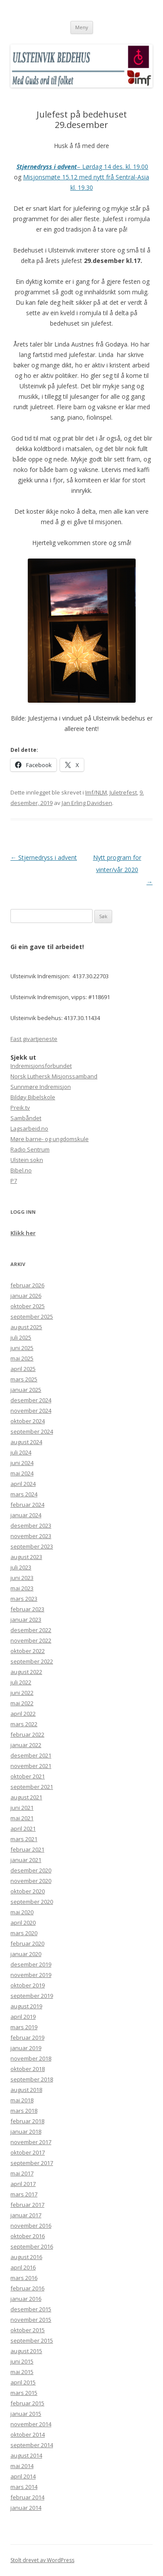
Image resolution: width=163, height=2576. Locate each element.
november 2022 (30, 1640)
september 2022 (31, 1661)
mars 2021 (23, 1839)
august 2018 (26, 2090)
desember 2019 (30, 1964)
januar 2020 (25, 1954)
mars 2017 (23, 2194)
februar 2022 (27, 1734)
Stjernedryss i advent (43, 857)
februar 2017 (27, 2205)
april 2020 (23, 1922)
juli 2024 (20, 1452)
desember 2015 (30, 2309)
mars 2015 (23, 2393)
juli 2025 (20, 1337)
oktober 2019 (27, 1985)
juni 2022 (21, 1693)
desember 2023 (30, 1525)
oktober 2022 (27, 1651)
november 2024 (30, 1410)
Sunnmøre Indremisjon (40, 1087)
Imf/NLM (96, 792)
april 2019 (23, 2016)
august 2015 (26, 2351)
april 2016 (23, 2267)
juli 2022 (20, 1682)
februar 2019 (27, 2037)
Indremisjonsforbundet (41, 1066)
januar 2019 (25, 2048)
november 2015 (30, 2319)
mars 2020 (23, 1933)
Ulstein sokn (26, 1160)
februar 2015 (27, 2403)
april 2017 (23, 2184)
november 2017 (30, 2142)
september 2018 (31, 2079)
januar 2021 (25, 1860)
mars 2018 (23, 2111)
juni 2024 (21, 1463)
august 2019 (26, 2006)
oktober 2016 (27, 2236)
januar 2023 (25, 1619)
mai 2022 (21, 1703)
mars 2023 (23, 1599)
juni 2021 (21, 1808)
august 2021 (26, 1797)
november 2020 (30, 1881)
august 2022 (26, 1672)
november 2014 (30, 2424)
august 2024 (26, 1442)
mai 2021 (21, 1818)
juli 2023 (20, 1567)
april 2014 (23, 2476)
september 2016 (31, 2246)
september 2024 (31, 1431)
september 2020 (31, 1902)
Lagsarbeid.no (29, 1128)
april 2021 (23, 1828)
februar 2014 (27, 2497)
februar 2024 (27, 1505)
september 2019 (31, 1996)
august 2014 (26, 2455)
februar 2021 (27, 1849)
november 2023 (30, 1536)
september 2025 (31, 1316)
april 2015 (23, 2382)
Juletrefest (123, 792)
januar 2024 (25, 1515)
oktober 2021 (27, 1776)
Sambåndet (25, 1118)
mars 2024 (23, 1494)
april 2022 (23, 1713)
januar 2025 (25, 1390)
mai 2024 (21, 1473)
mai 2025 (21, 1358)
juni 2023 (21, 1578)
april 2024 (23, 1484)
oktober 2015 (27, 2330)
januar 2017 (25, 2215)
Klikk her (23, 1233)
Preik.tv (20, 1107)
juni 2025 (21, 1348)
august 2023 (26, 1557)
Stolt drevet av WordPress (42, 2560)
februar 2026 (27, 1285)
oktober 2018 (27, 2069)
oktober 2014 (27, 2434)
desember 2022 (30, 1630)
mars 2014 (23, 2487)
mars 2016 (23, 2278)
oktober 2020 (27, 1891)
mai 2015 (21, 2372)
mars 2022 (23, 1724)
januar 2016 (25, 2299)
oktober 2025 (27, 1306)
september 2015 (31, 2340)
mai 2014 (21, 2466)
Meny (81, 27)
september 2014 (31, 2445)
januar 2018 (25, 2131)
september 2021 (31, 1787)
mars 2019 (23, 2027)
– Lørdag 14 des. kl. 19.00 (82, 166)
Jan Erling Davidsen (87, 803)
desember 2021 (30, 1755)
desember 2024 (30, 1400)
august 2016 (26, 2257)
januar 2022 (25, 1745)
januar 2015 (25, 2414)
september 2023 (31, 1546)
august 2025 (26, 1327)
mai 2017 (21, 2173)
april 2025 (23, 1369)
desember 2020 (30, 1870)
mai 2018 (21, 2100)
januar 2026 (25, 1296)
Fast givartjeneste (33, 1039)
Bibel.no (21, 1170)
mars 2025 (23, 1379)
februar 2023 (27, 1609)
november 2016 (30, 2225)
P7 (13, 1181)
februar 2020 (27, 1943)
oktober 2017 (27, 2152)
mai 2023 (21, 1588)
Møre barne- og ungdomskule (49, 1139)
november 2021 (30, 1766)
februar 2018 (27, 2121)
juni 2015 (21, 2361)
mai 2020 (21, 1912)
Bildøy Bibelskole (32, 1097)
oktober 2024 (27, 1421)
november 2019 (30, 1975)
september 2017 (31, 2163)
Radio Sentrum (30, 1149)
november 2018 (30, 2058)
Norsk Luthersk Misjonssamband (53, 1076)
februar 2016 (27, 2288)
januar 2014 (25, 2508)
